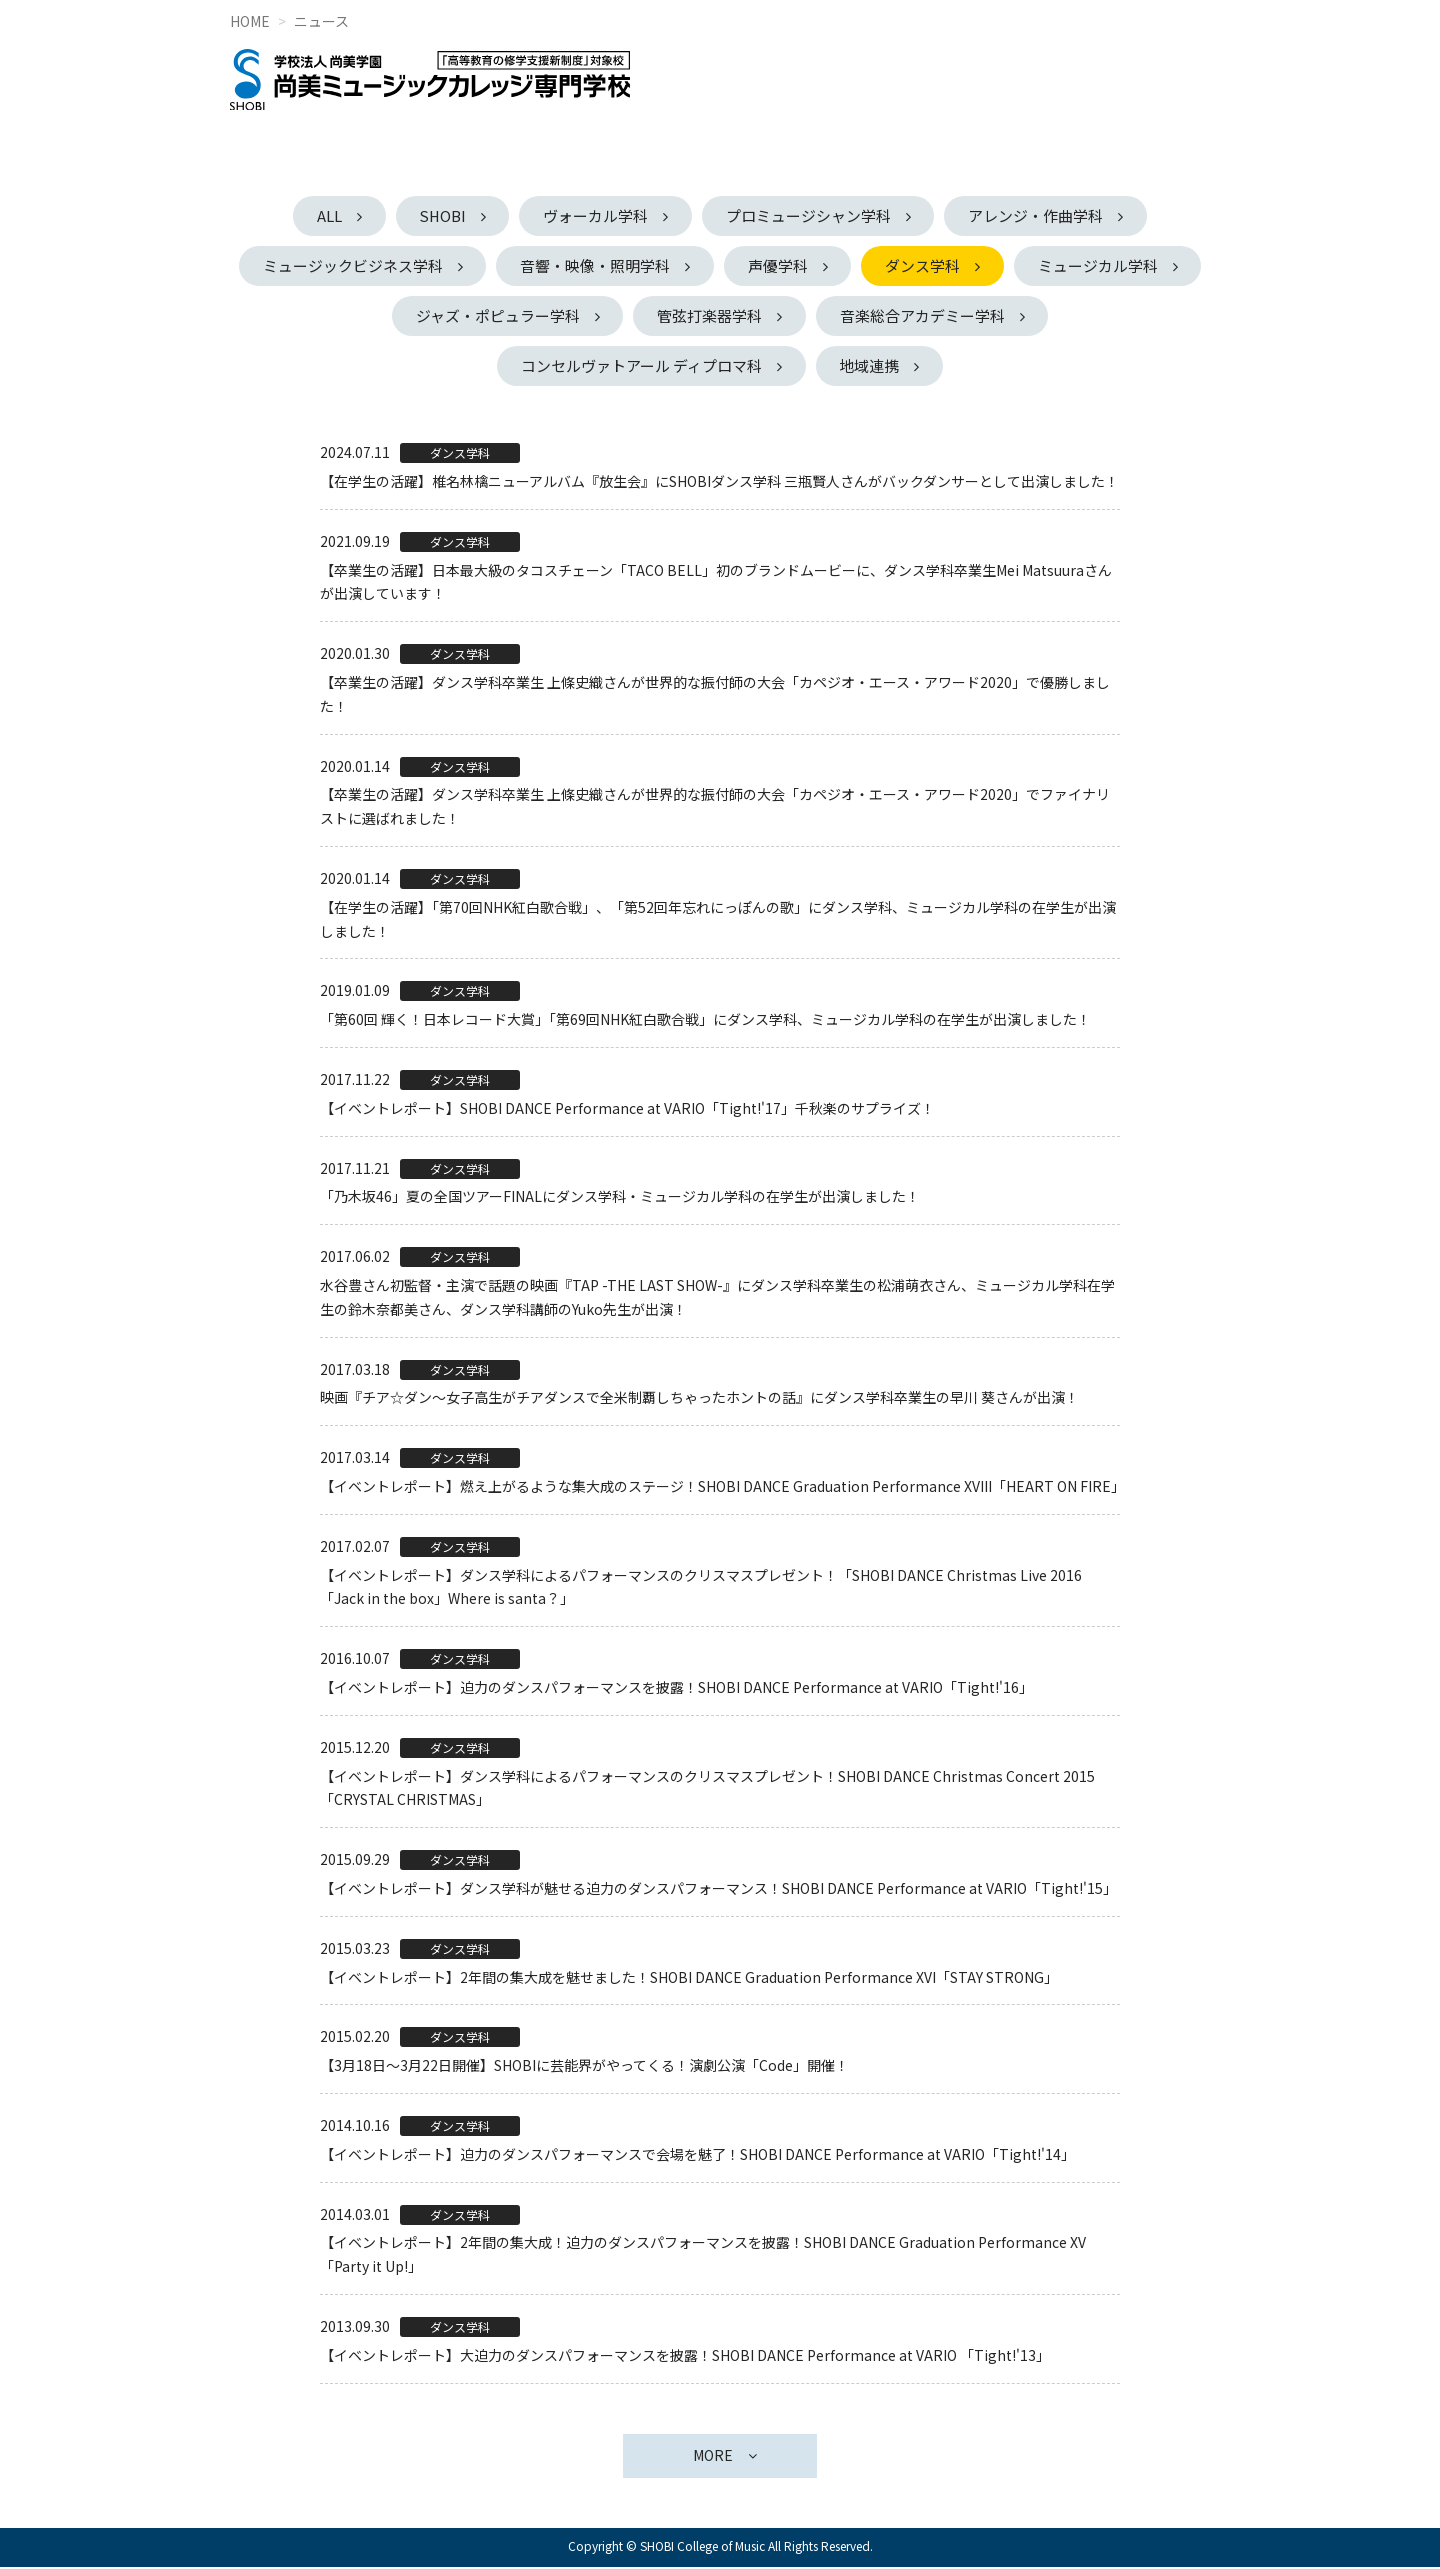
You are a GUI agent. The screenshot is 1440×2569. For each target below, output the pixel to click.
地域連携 (871, 366)
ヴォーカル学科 (596, 215)
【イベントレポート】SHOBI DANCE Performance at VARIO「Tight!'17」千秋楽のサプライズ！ (627, 1109)
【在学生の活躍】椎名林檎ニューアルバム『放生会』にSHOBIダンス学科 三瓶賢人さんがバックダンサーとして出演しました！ (719, 483)
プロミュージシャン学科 (811, 215)
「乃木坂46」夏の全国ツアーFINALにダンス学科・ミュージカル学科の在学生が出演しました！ (620, 1198)
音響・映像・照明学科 (693, 265)
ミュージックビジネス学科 (448, 265)
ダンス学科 (1025, 265)
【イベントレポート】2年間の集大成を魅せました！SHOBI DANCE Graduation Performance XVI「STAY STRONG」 (689, 1978)
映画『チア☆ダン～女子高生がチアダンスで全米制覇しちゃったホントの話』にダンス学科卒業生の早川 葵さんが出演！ (699, 1399)
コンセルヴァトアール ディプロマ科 (640, 366)
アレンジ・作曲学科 (1041, 215)
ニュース (321, 21)
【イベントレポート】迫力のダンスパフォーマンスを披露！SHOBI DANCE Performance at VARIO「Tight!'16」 (676, 1689)
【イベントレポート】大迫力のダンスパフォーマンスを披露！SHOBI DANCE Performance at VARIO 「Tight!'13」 (685, 2356)
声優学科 (878, 265)
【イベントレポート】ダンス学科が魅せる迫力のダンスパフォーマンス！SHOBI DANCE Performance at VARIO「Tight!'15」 (718, 1890)
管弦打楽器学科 (809, 316)
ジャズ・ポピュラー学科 (595, 316)
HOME (250, 21)
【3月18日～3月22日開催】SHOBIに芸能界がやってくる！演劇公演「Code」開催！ (584, 2067)
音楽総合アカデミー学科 (1024, 316)
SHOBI (440, 215)
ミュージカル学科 (373, 316)
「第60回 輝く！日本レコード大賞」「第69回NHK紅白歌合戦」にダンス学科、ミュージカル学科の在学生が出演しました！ (705, 1021)
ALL (323, 215)
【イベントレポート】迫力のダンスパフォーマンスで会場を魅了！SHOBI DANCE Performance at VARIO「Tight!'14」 (697, 2155)
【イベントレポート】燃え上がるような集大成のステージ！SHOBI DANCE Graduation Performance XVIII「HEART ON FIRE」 (722, 1488)
